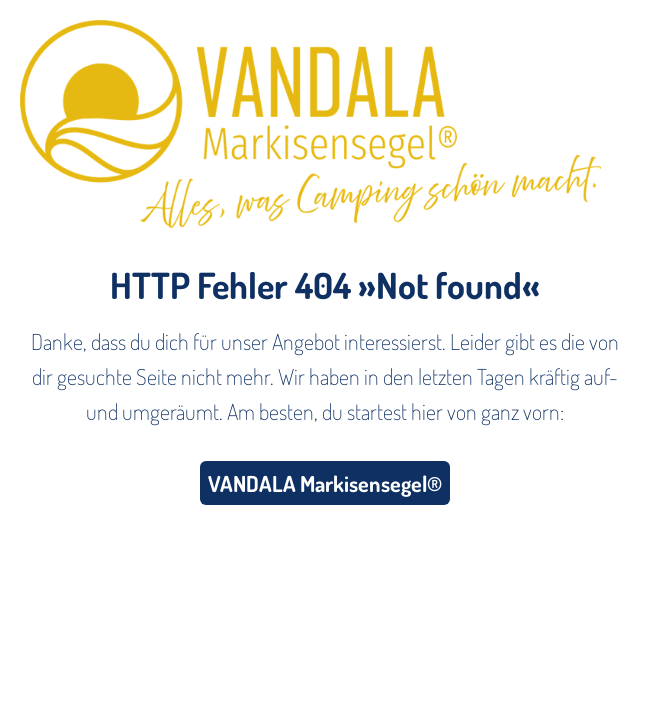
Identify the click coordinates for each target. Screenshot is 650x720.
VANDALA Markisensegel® (325, 483)
